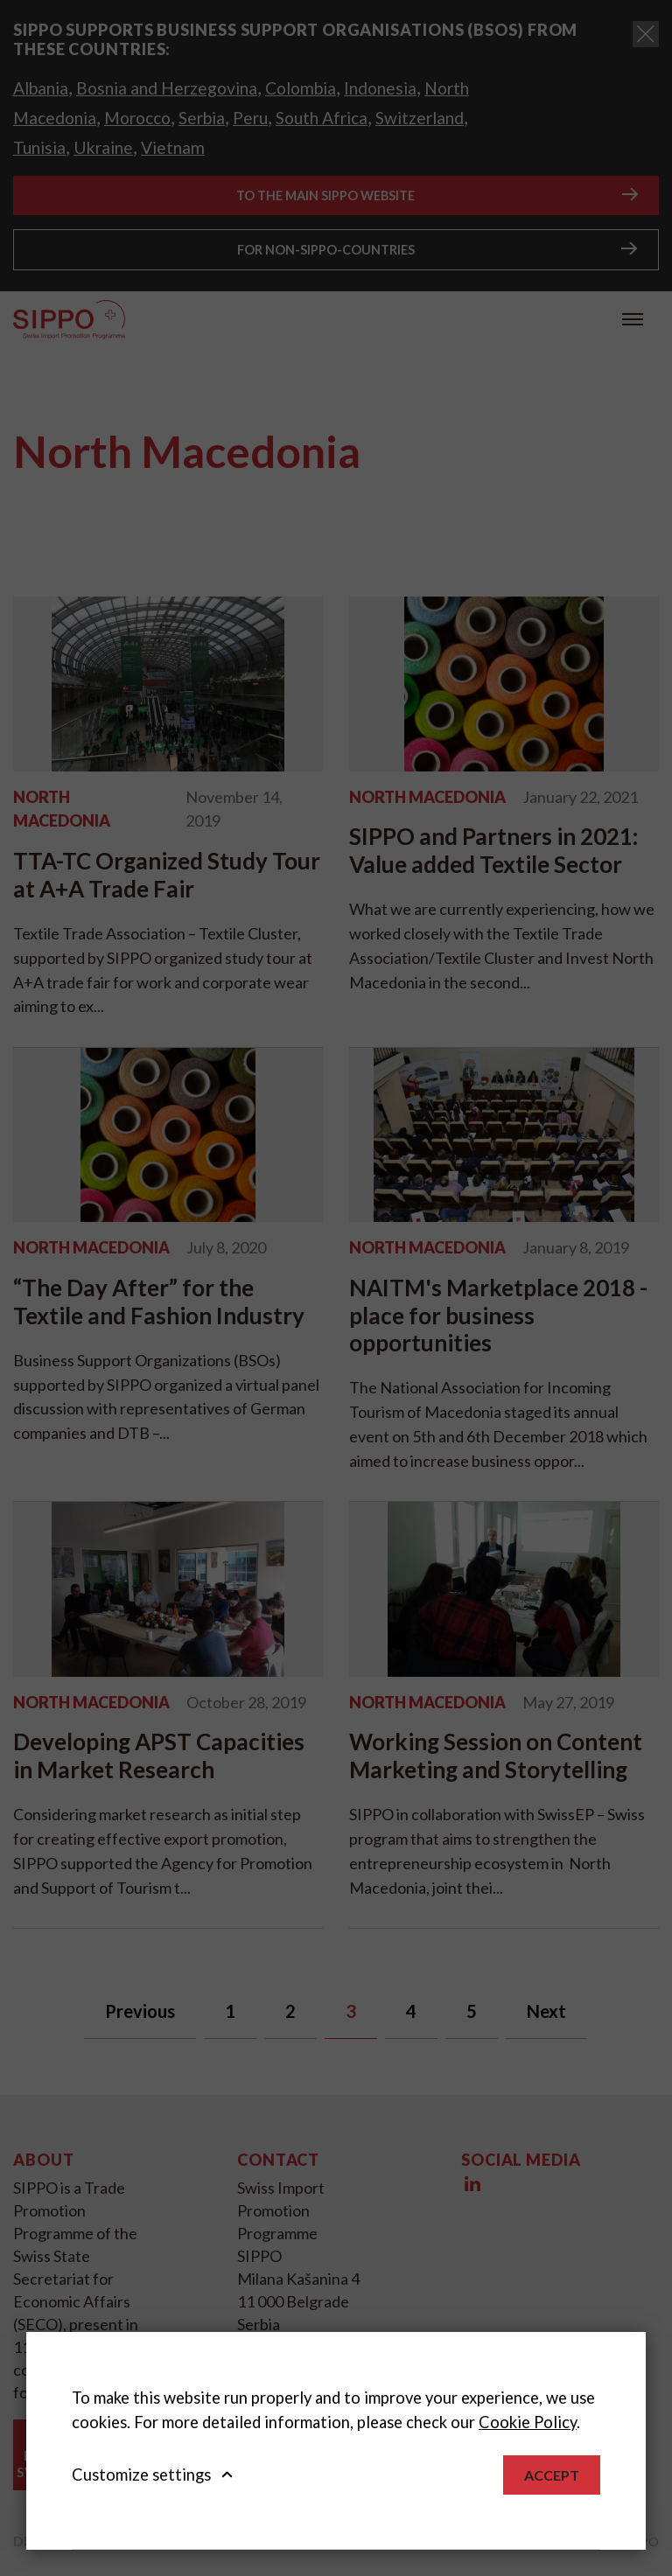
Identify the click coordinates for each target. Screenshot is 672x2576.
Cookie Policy (528, 2422)
